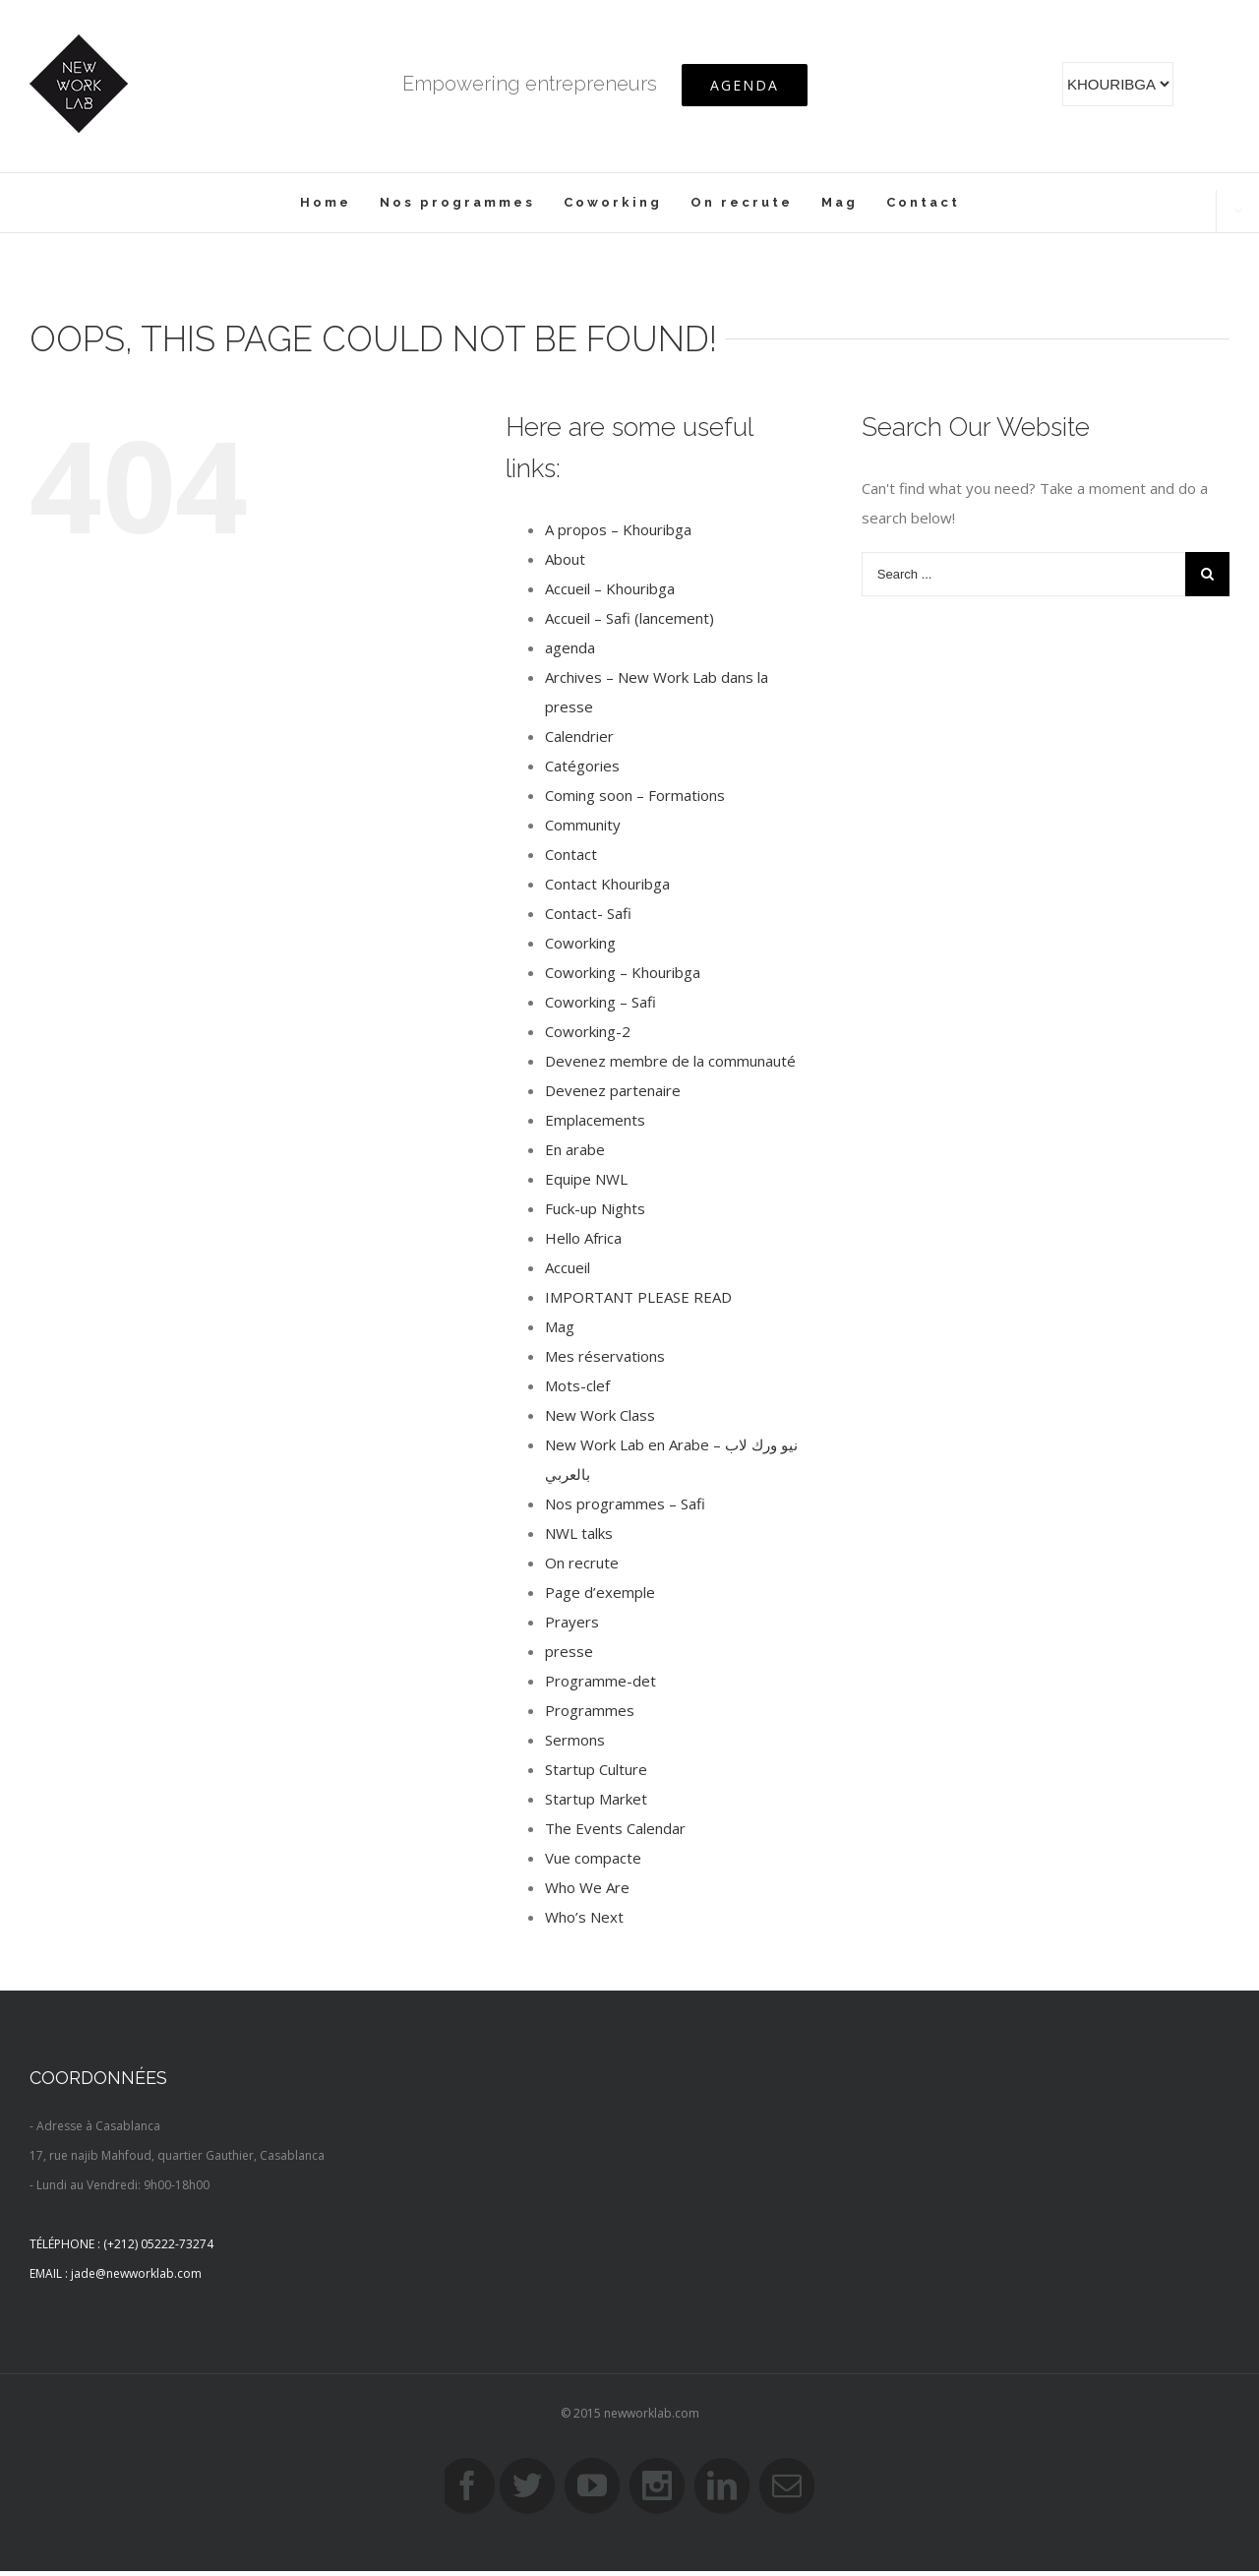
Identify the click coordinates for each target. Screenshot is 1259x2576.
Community (583, 824)
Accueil (567, 1267)
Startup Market (596, 1799)
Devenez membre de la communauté (670, 1061)
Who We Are (587, 1887)
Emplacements (595, 1120)
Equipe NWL (586, 1179)
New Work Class (600, 1415)
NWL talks (579, 1533)
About (565, 559)
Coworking (580, 942)
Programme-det (600, 1680)
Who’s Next (584, 1917)
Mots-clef (577, 1385)
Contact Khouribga (607, 883)
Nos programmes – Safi (625, 1503)
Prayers (572, 1621)
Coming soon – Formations (635, 795)
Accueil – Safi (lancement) (629, 618)
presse (569, 1651)
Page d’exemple (600, 1592)
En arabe (575, 1149)
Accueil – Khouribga (610, 588)
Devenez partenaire (613, 1090)
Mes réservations (605, 1356)
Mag (559, 1326)
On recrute (582, 1562)
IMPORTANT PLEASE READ (638, 1297)
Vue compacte (593, 1858)
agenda (570, 647)
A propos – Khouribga (618, 529)
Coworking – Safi (600, 1002)
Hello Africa (583, 1238)
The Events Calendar (615, 1828)
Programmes (589, 1710)
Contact (571, 854)
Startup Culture (596, 1769)
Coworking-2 (587, 1031)
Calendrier (579, 736)
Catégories (582, 765)
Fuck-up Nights (595, 1208)
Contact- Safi (588, 913)
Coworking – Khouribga (622, 972)
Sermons (575, 1739)
